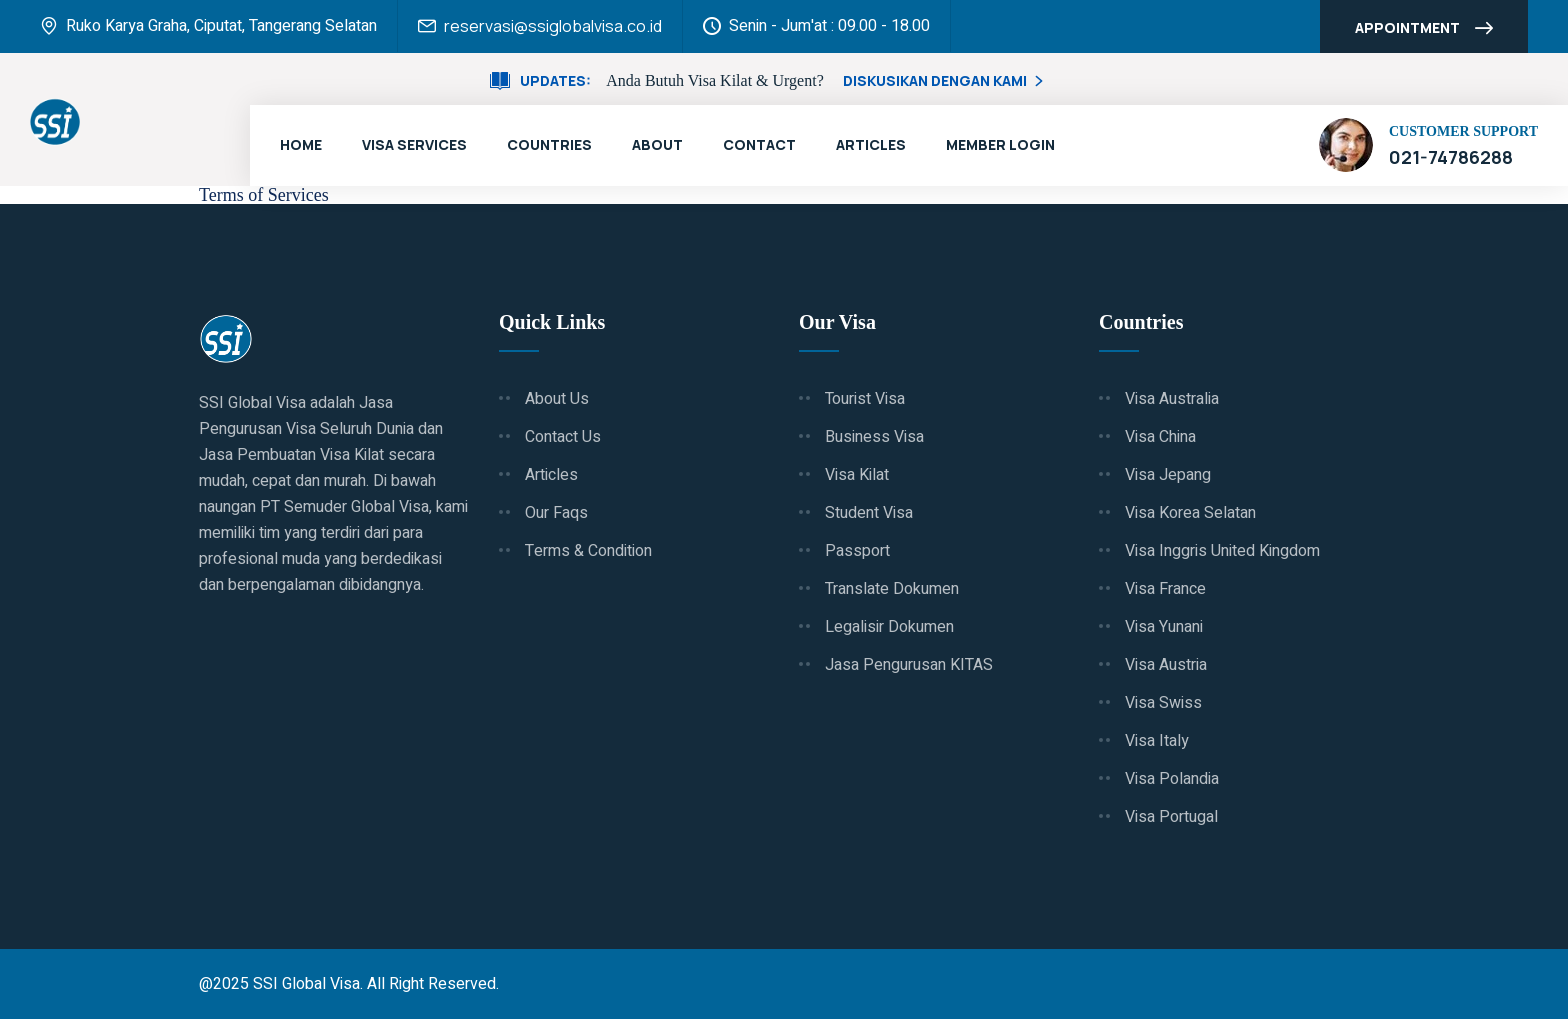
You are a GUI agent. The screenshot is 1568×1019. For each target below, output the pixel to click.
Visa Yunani (1164, 627)
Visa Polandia (1172, 779)
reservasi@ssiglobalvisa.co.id (553, 26)
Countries (549, 144)
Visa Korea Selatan (1190, 513)
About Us (557, 399)
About (657, 144)
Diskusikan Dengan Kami (945, 80)
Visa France (1165, 589)
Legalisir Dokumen (889, 627)
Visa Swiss (1163, 703)
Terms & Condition (588, 551)
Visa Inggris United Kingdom (1222, 551)
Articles (871, 144)
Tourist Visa (865, 399)
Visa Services (414, 144)
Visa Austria (1166, 665)
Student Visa (869, 513)
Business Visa (874, 437)
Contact (759, 144)
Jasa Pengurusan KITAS (909, 665)
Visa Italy (1157, 741)
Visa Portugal (1171, 817)
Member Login (1000, 144)
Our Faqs (556, 513)
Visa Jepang (1168, 475)
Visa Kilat (857, 475)
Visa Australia (1172, 399)
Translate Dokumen (892, 589)
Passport (857, 551)
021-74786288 (1451, 157)
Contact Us (563, 437)
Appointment (1424, 30)
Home (301, 144)
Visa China (1160, 437)
